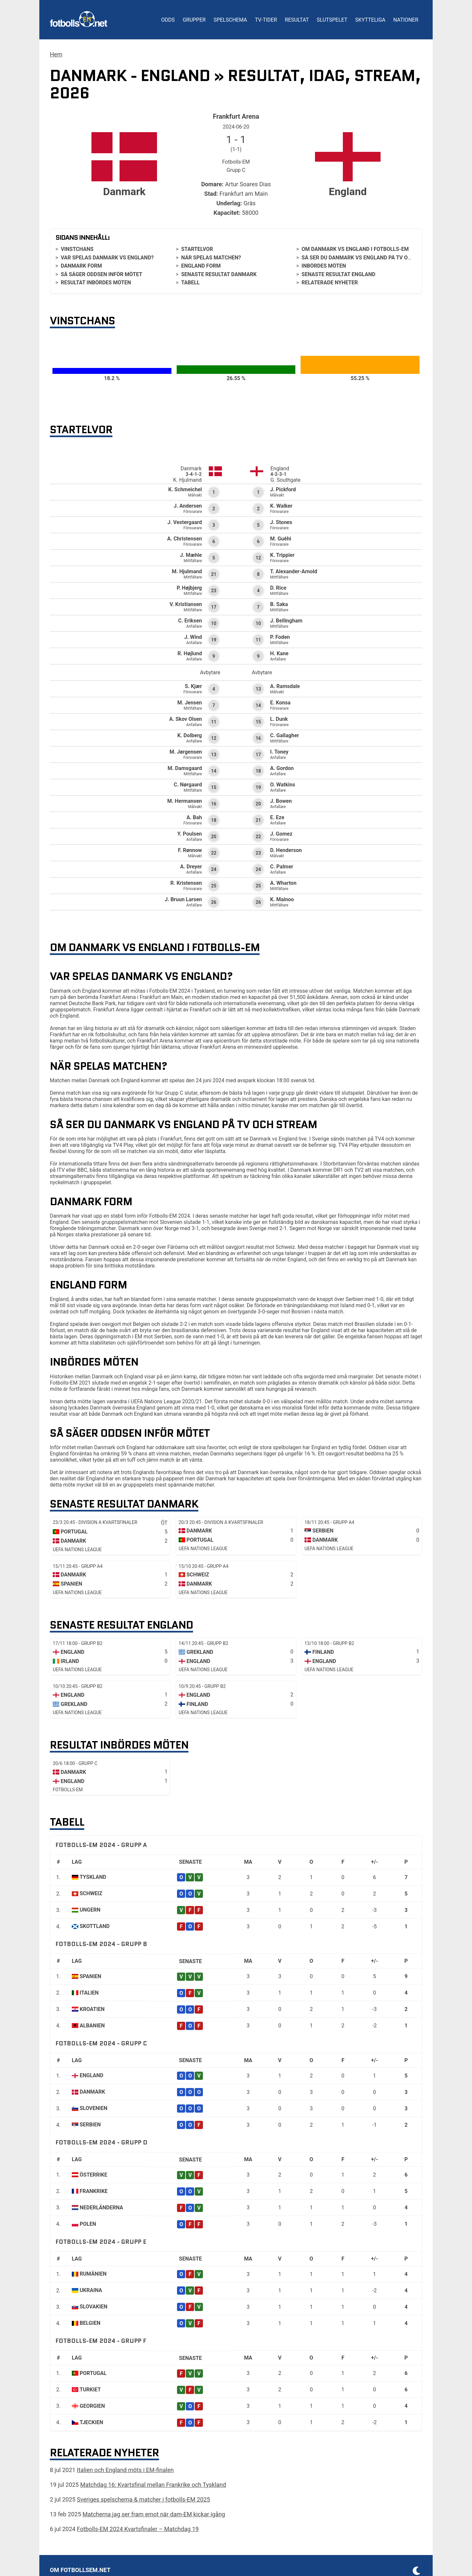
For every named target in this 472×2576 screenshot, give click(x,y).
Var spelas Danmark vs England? (107, 257)
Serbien (90, 2124)
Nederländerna (101, 2207)
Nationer (405, 20)
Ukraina (91, 2290)
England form (201, 266)
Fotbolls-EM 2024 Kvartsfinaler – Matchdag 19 (138, 2528)
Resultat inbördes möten (96, 282)
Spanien (90, 1976)
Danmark (92, 2092)
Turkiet (90, 2389)
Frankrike (94, 2191)
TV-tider (266, 20)
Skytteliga (370, 20)
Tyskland (93, 1877)
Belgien (90, 2323)
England (91, 2075)
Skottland (95, 1926)
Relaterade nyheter (330, 282)
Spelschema (230, 20)
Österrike (93, 2175)
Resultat (297, 20)
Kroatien (92, 2009)
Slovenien (94, 2108)
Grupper (194, 20)
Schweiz (91, 1893)
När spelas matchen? (211, 257)
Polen (88, 2224)
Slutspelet (332, 20)
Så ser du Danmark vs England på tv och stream (369, 257)
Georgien (92, 2406)
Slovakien (94, 2306)
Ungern (90, 1910)
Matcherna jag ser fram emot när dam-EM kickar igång (154, 2514)
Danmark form (81, 266)
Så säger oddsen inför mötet (101, 274)
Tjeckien (91, 2422)
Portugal (93, 2373)
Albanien (92, 2025)
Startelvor (197, 249)
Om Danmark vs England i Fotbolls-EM (355, 249)
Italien (89, 1993)
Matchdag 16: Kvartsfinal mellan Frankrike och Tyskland (153, 2484)
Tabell (190, 282)
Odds (168, 20)
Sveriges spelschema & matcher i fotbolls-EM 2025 (143, 2499)
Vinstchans (77, 249)
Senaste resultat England (338, 274)
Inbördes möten (324, 266)
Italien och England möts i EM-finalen (125, 2469)
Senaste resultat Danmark (219, 274)
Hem (56, 54)
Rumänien (93, 2274)
